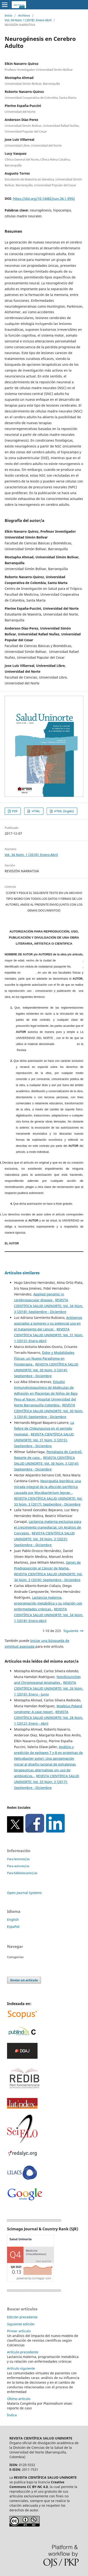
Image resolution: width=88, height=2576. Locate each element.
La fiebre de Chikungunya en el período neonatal (44, 1428)
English (13, 1919)
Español (13, 1926)
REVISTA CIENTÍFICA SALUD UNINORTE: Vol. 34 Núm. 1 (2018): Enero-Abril (48, 1615)
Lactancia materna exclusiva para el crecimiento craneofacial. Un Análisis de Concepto (47, 1527)
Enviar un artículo (24, 1980)
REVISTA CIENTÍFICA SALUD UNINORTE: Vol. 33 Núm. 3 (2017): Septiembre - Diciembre (46, 1782)
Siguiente (70, 1631)
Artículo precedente (22, 2352)
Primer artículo (19, 2331)
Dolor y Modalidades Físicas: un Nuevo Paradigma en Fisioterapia (44, 1358)
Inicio (8, 15)
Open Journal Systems (24, 1892)
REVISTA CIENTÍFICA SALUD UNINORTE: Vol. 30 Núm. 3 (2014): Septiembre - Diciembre (46, 1370)
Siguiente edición (20, 2324)
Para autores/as (18, 1866)
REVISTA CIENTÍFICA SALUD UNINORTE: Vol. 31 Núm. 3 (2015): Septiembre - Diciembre (44, 1440)
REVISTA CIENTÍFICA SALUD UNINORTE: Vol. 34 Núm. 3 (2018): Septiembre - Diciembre (48, 1306)
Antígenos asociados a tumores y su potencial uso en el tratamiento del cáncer (48, 1323)
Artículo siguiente (21, 2368)
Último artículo (18, 2399)
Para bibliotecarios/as (22, 1873)
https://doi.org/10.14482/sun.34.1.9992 (44, 198)
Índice (12, 2415)
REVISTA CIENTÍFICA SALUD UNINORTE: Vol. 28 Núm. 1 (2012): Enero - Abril (48, 1718)
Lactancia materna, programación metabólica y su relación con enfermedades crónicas (48, 1603)
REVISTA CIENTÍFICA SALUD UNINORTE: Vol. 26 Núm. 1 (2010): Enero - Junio (48, 1688)
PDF (14, 811)
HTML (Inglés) (63, 811)
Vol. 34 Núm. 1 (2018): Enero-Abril (28, 20)
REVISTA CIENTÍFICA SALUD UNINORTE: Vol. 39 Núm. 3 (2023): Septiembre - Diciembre (44, 1539)
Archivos (24, 15)
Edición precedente (22, 2317)
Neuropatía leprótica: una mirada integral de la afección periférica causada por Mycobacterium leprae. (47, 1487)
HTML (35, 811)
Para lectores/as (18, 1859)
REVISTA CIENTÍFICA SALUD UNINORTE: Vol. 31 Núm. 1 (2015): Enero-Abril (48, 1335)
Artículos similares (22, 1272)
